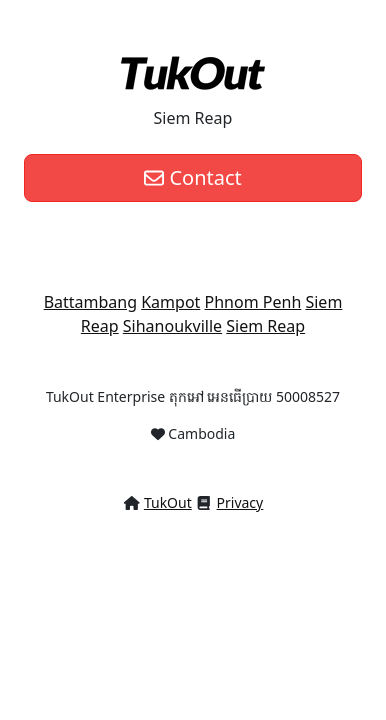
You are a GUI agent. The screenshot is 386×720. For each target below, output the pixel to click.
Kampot (170, 302)
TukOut (168, 502)
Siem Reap (265, 326)
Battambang (90, 302)
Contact (193, 177)
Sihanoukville (172, 326)
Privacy (240, 502)
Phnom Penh (253, 302)
